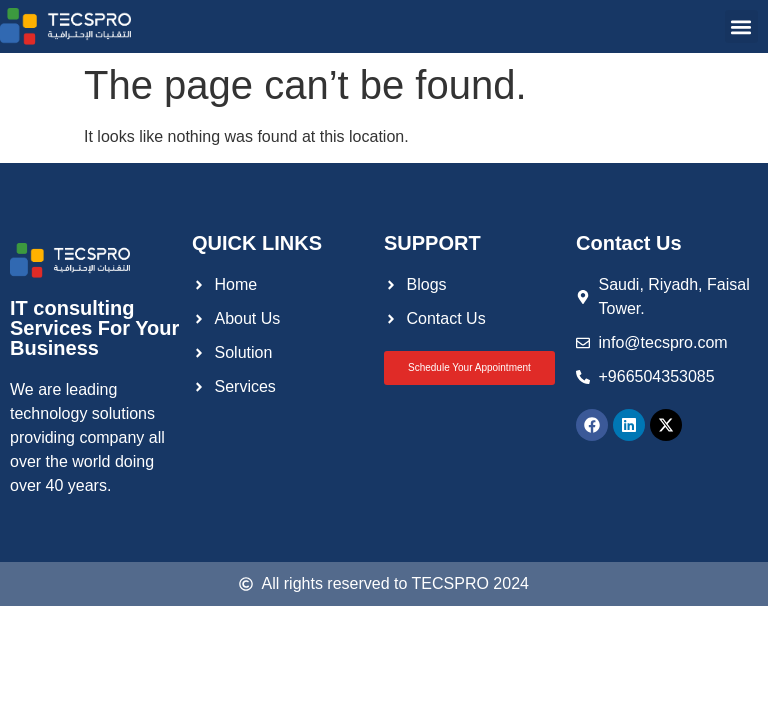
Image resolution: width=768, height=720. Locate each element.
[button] (741, 26)
